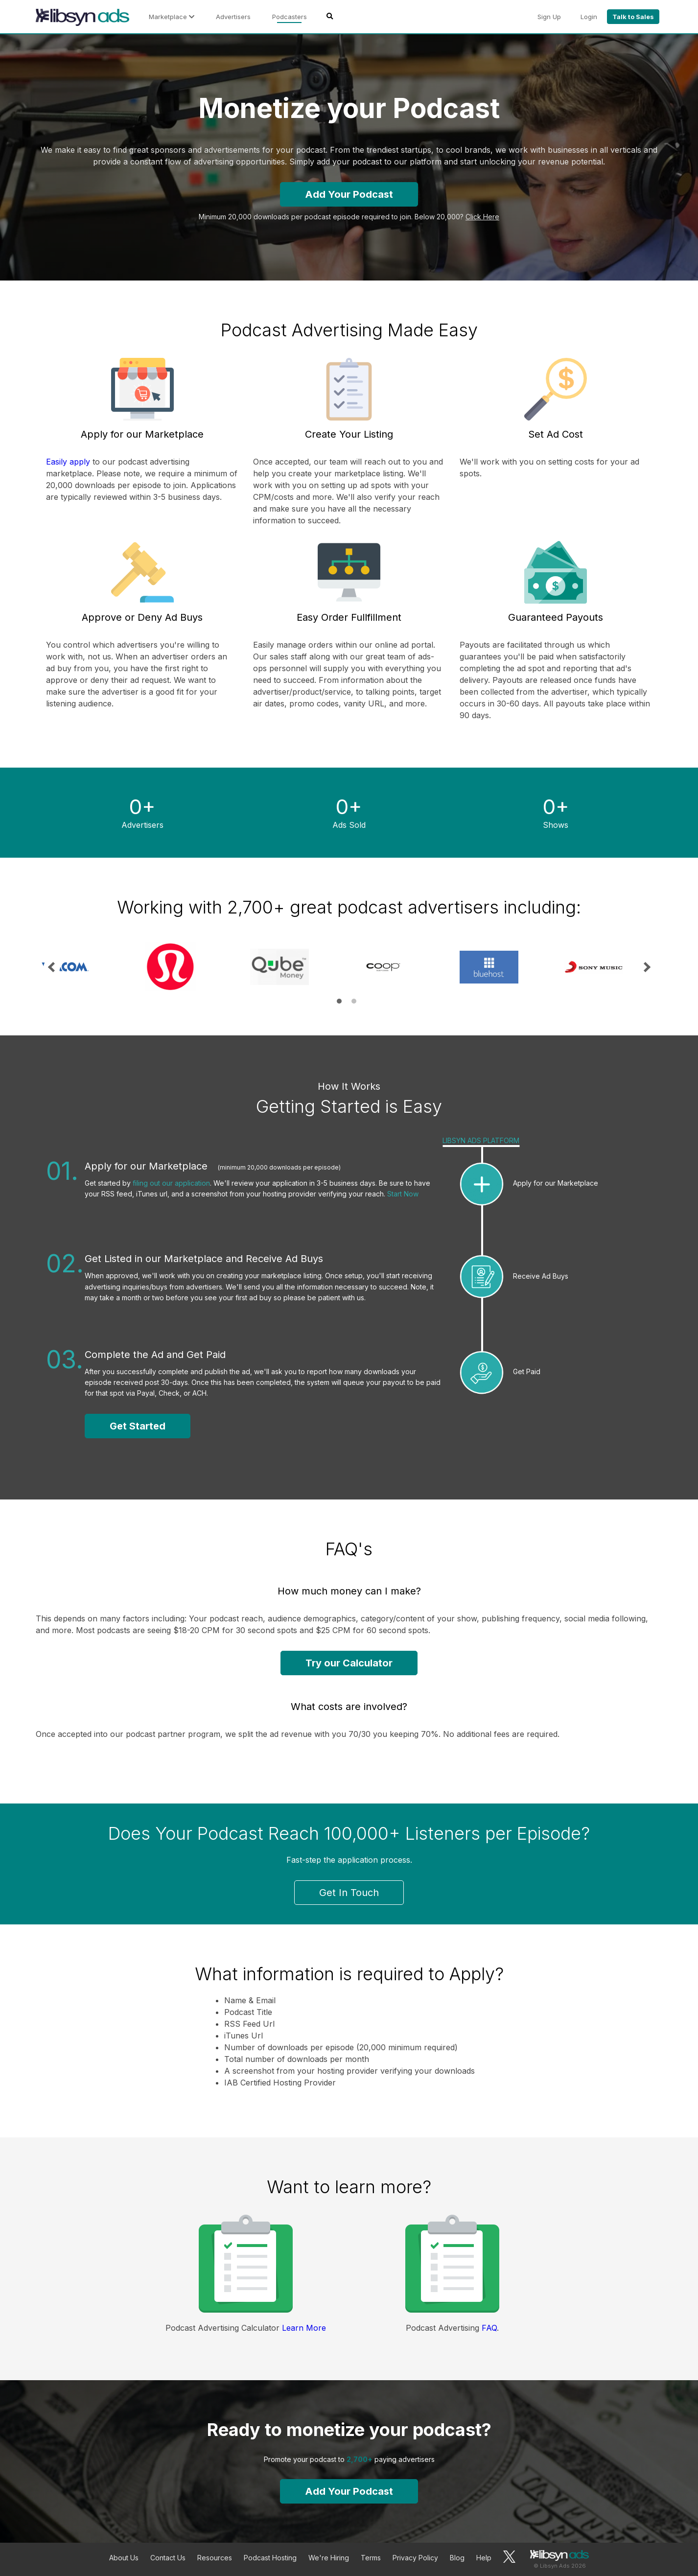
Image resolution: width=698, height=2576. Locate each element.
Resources (214, 2557)
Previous (52, 967)
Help (483, 2557)
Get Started (137, 1426)
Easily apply (68, 462)
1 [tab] (339, 1001)
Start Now (403, 1194)
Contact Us (168, 2557)
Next (646, 967)
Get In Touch (349, 1892)
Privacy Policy (415, 2557)
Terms (371, 2557)
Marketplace (171, 17)
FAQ (489, 2328)
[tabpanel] (88, 966)
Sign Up (549, 17)
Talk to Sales (633, 17)
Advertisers (233, 17)
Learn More (304, 2328)
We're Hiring (328, 2557)
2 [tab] (353, 1001)
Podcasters (289, 17)
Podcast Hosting (270, 2557)
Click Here (482, 216)
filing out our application (171, 1183)
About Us (124, 2557)
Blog (457, 2557)
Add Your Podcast (349, 194)
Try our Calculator (349, 1663)
